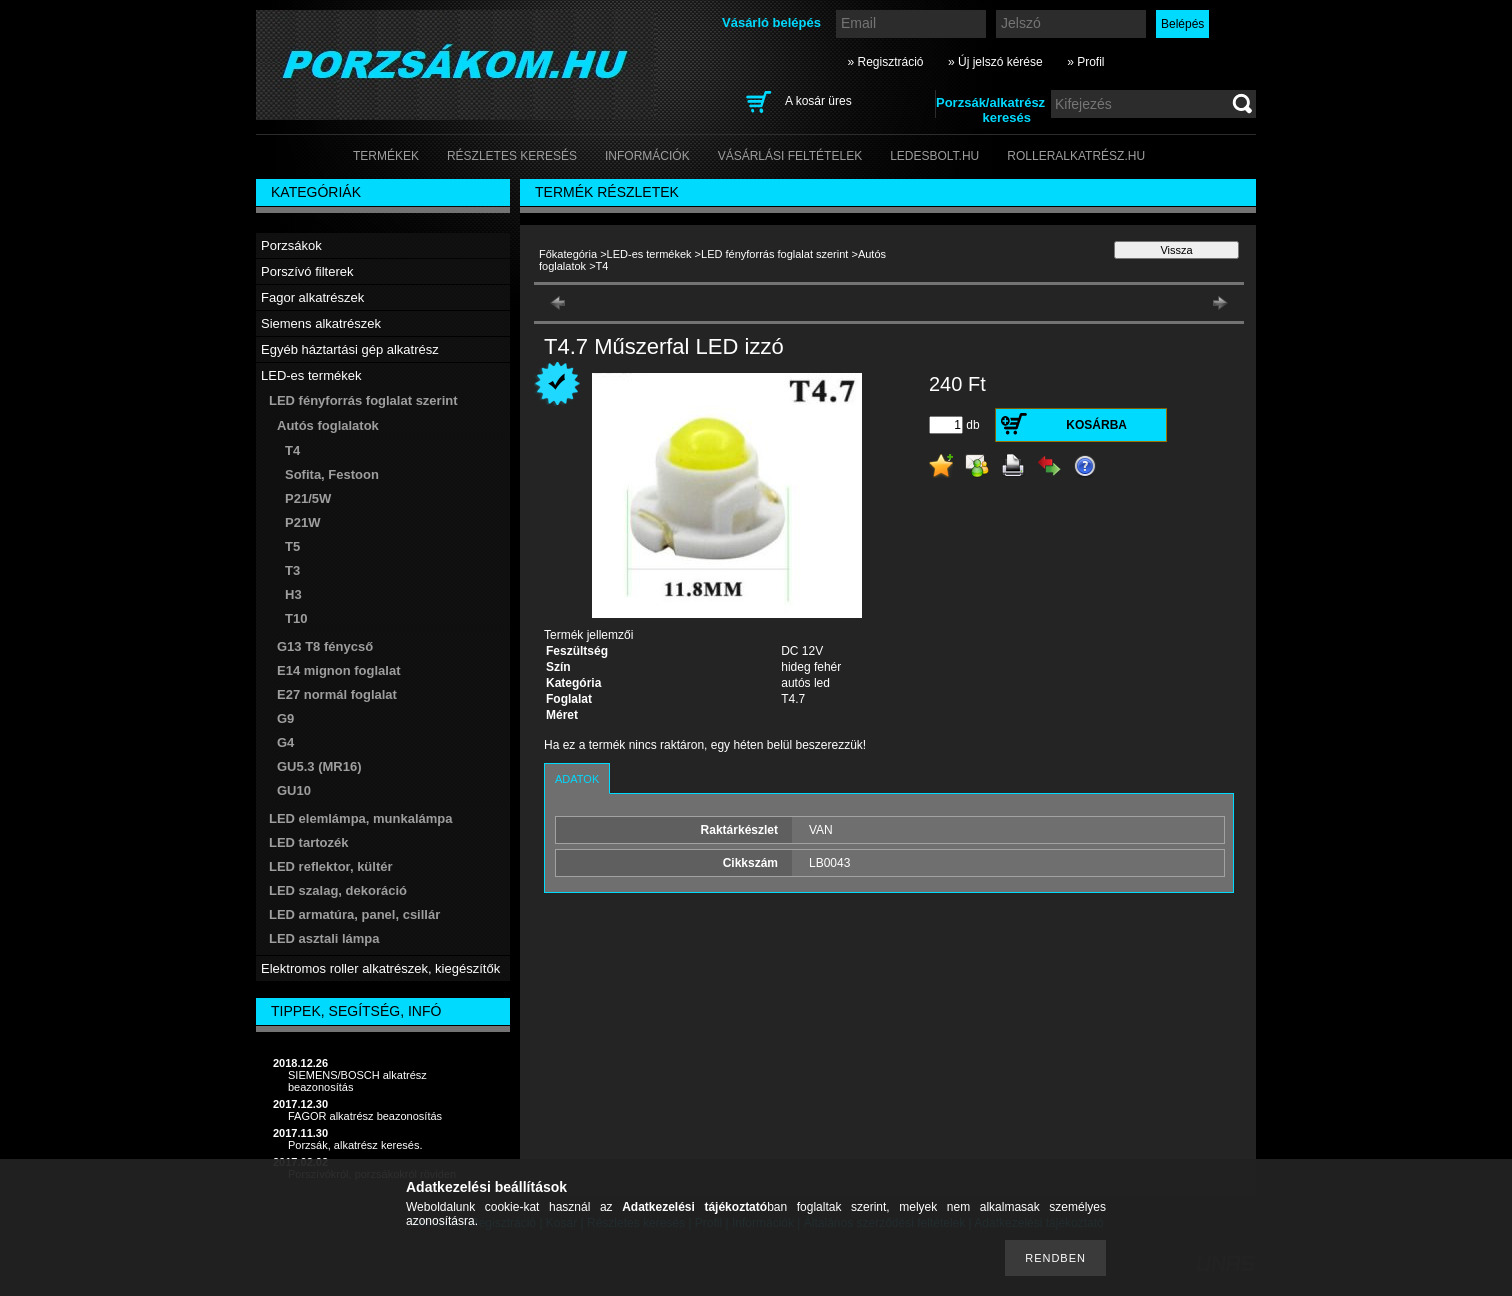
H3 (293, 594)
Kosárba (1096, 425)
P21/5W (308, 498)
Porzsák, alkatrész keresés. (355, 1145)
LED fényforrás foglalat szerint (774, 254)
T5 (292, 546)
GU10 (294, 790)
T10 (296, 618)
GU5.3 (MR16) (319, 766)
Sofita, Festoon (332, 474)
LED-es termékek (649, 254)
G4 (285, 742)
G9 (285, 718)
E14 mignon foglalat (339, 670)
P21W (302, 522)
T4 (292, 450)
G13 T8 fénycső (325, 646)
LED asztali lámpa (324, 938)
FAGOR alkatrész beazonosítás (365, 1116)
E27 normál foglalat (337, 694)
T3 (292, 570)
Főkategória (568, 254)
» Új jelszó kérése (995, 62)
